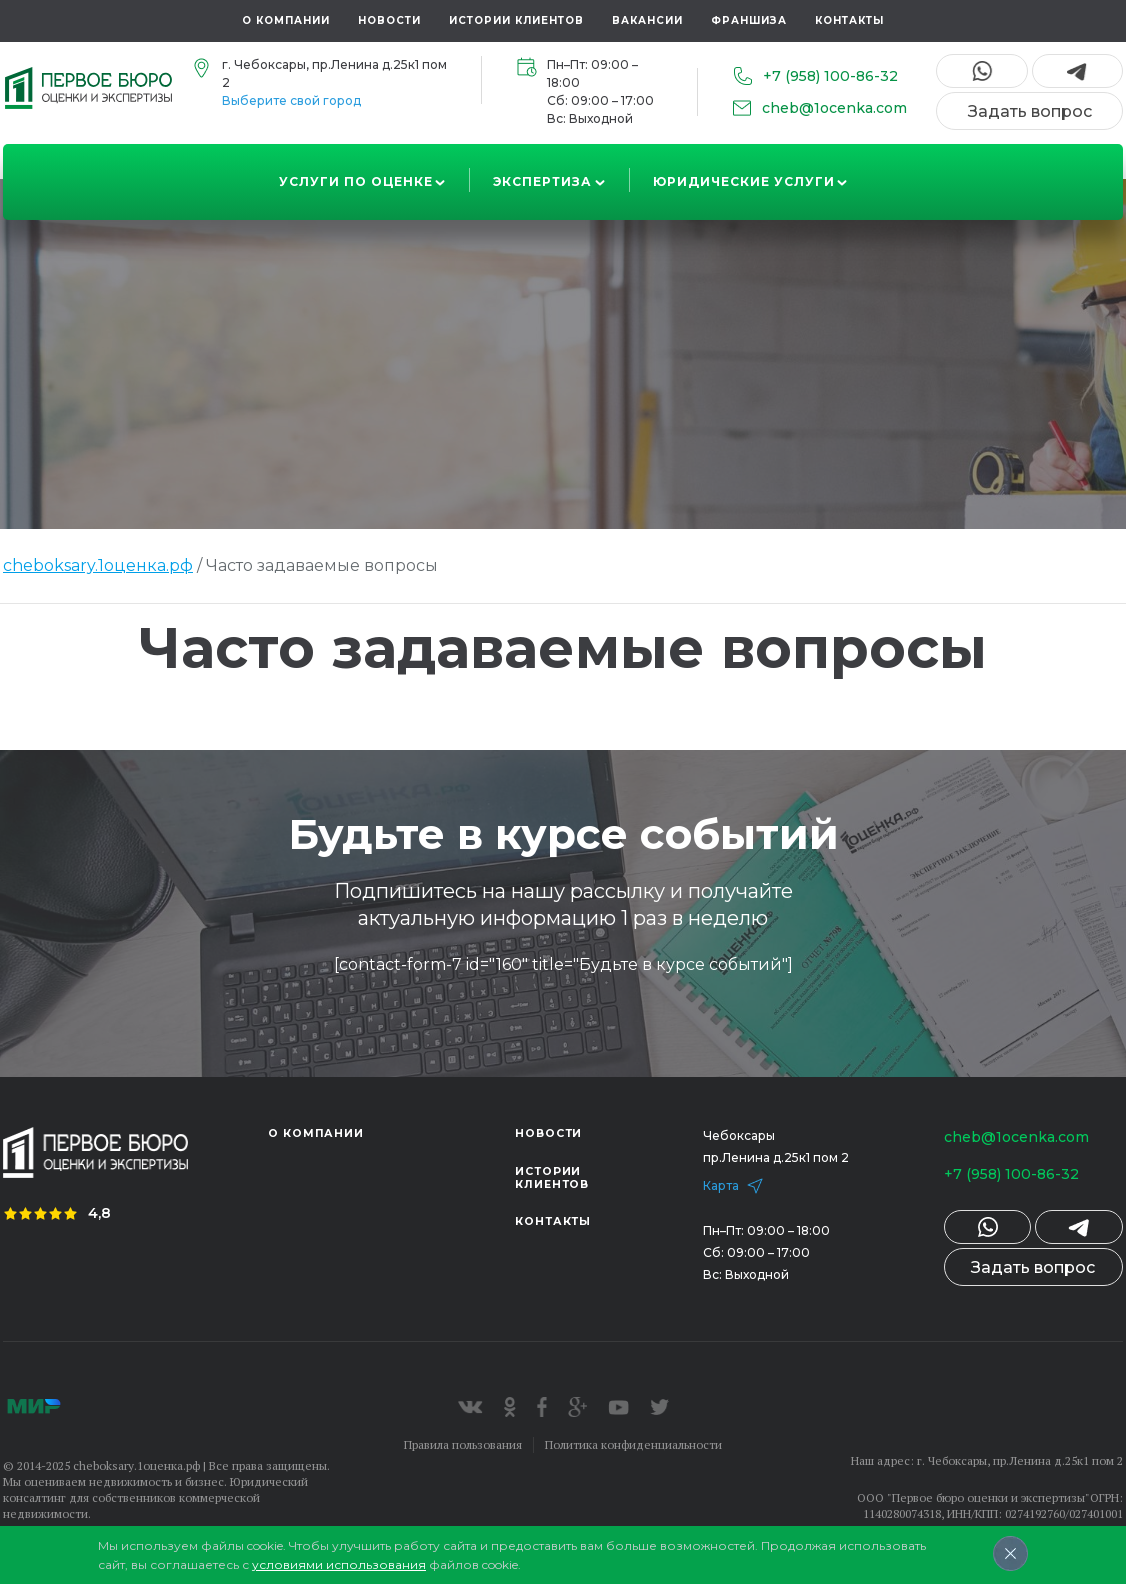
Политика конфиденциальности (633, 1444)
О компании (286, 20)
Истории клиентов (516, 20)
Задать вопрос (1030, 111)
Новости (389, 20)
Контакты (849, 20)
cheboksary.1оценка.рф (98, 565)
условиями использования (339, 1564)
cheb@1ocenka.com (1011, 1137)
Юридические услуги (744, 181)
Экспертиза (542, 181)
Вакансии (647, 20)
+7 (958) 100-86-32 (1006, 1174)
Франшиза (749, 20)
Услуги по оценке (356, 181)
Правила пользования (463, 1444)
